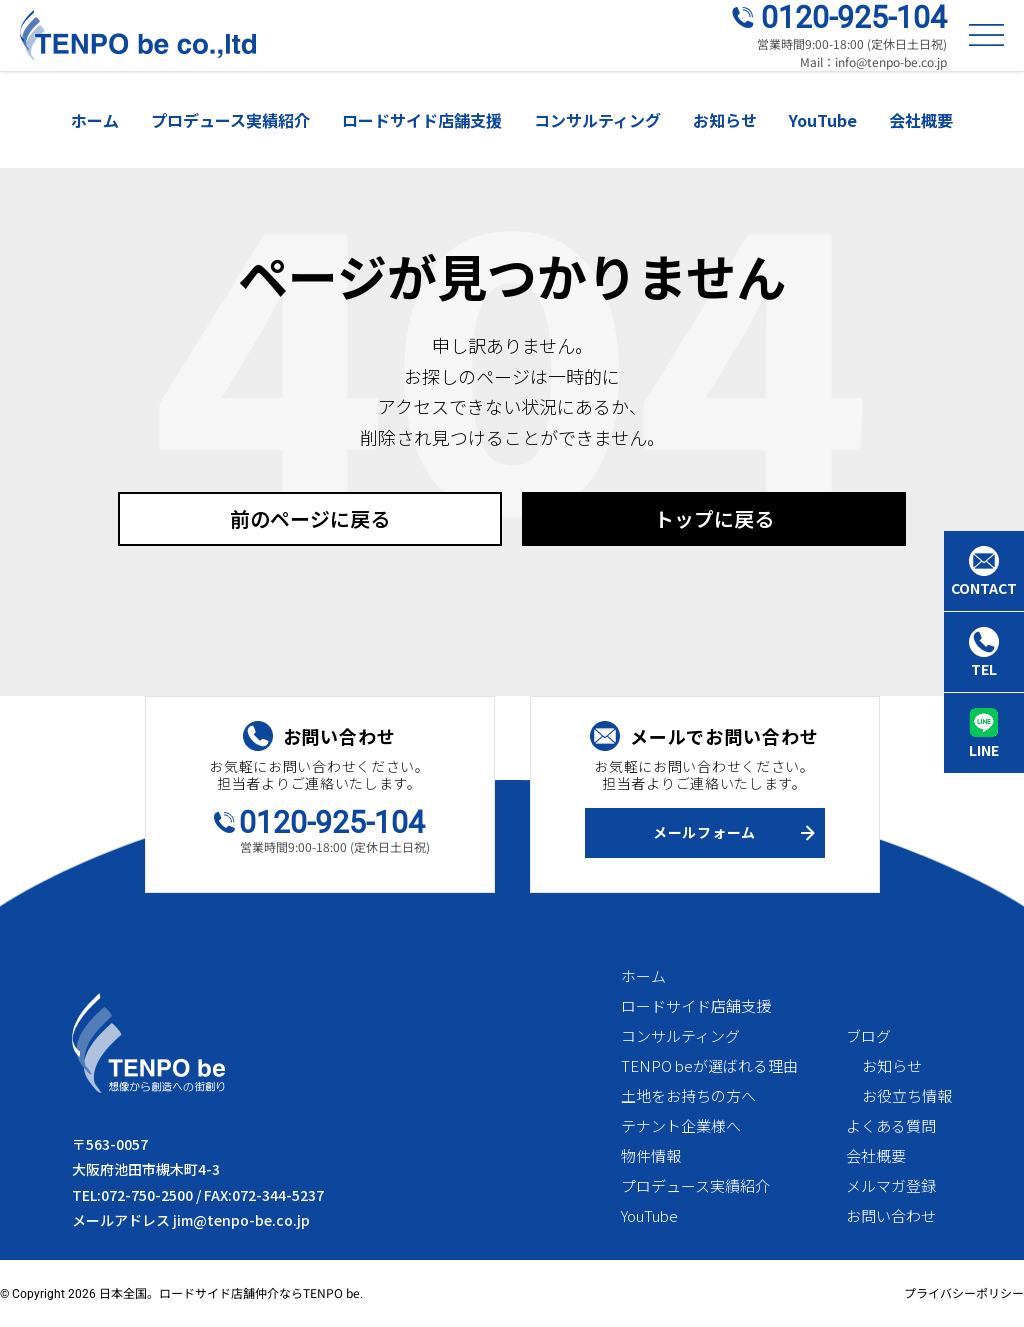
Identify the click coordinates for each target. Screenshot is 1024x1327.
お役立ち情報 (907, 1095)
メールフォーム (704, 832)
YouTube (823, 120)
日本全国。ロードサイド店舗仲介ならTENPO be (229, 1292)
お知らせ (725, 120)
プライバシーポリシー (964, 1292)
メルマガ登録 (891, 1185)
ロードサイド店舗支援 (422, 120)
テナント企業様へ (681, 1125)
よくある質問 (891, 1125)
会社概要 (921, 120)
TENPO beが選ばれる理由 (709, 1065)
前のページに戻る (310, 518)
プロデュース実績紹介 (230, 120)
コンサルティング (597, 120)
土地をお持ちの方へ (688, 1095)
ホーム (95, 120)
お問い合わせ (891, 1215)
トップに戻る (714, 518)
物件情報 (651, 1155)
